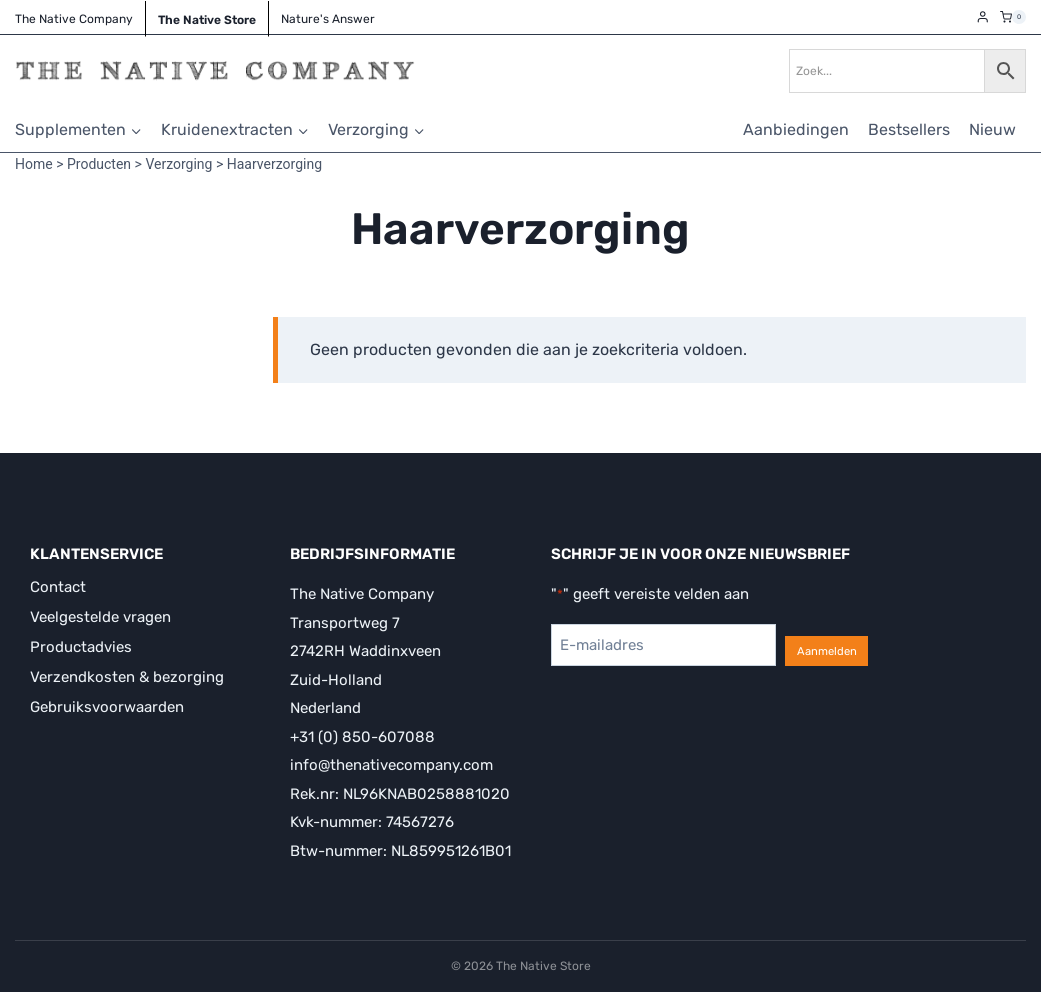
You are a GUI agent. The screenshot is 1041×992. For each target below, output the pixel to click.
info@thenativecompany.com (391, 765)
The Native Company (74, 19)
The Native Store (207, 20)
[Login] (983, 17)
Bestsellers (909, 129)
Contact (58, 587)
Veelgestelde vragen (100, 617)
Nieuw (992, 129)
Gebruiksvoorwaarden (107, 707)
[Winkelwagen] (1013, 17)
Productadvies (81, 647)
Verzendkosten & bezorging (127, 677)
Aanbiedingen (796, 129)
